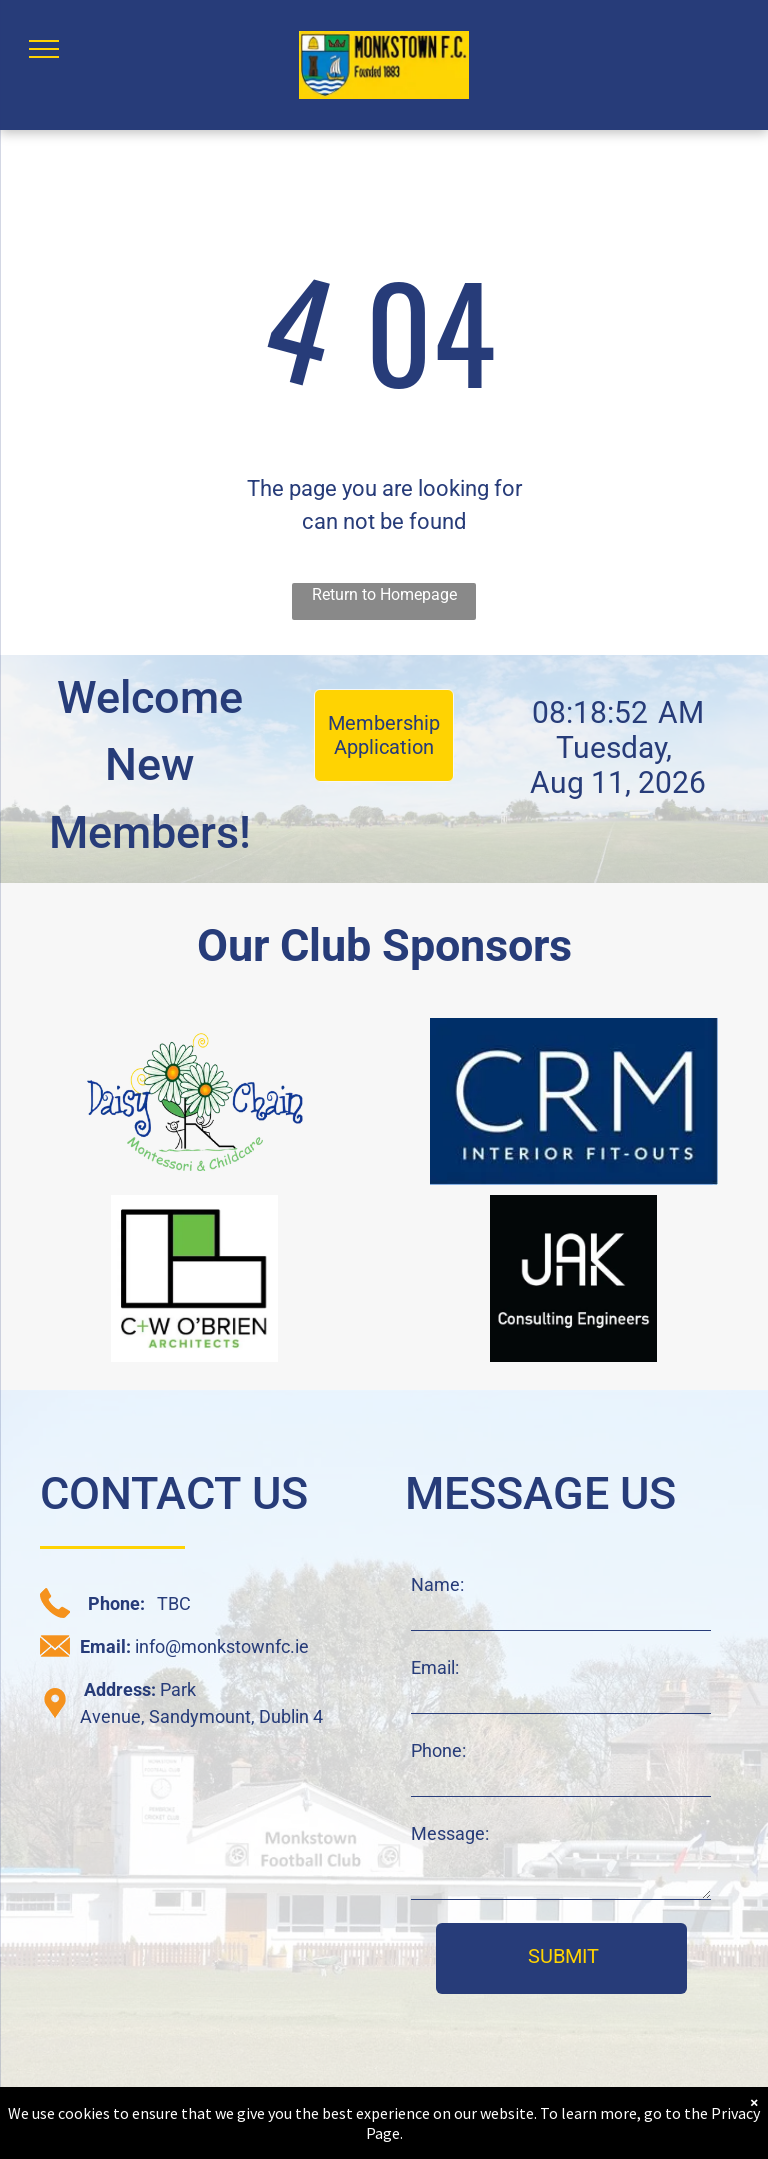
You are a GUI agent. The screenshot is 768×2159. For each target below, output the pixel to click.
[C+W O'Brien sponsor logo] (194, 1278)
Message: (450, 1833)
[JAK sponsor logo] (573, 1278)
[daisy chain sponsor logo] (194, 1101)
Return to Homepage (384, 594)
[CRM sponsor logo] (573, 1101)
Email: (435, 1667)
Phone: (438, 1750)
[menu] (44, 49)
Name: (437, 1584)
